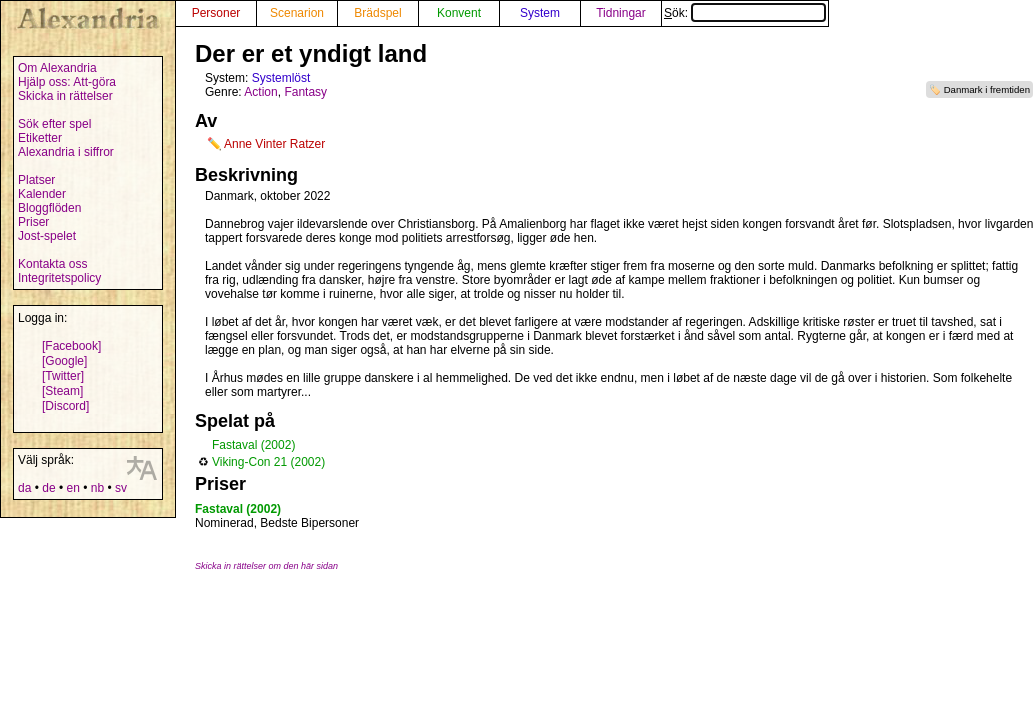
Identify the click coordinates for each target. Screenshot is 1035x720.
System (540, 13)
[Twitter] (63, 376)
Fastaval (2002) (253, 445)
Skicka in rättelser (65, 96)
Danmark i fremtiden (987, 89)
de (48, 488)
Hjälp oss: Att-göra (67, 82)
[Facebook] (71, 346)
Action (260, 92)
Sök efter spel (54, 124)
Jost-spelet (47, 236)
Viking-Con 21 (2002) (268, 462)
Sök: (745, 13)
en (72, 488)
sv (121, 488)
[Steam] (62, 391)
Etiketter (40, 138)
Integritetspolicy (59, 278)
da (24, 488)
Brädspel (377, 13)
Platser (36, 180)
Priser (33, 222)
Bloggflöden (49, 208)
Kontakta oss (52, 264)
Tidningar (621, 13)
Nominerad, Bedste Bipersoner (277, 523)
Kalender (42, 194)
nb (97, 488)
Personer (216, 13)
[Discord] (65, 406)
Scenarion (297, 13)
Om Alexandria (57, 68)
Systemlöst (281, 78)
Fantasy (305, 92)
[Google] (64, 361)
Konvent (459, 13)
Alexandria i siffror (66, 152)
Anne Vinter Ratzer (274, 144)
